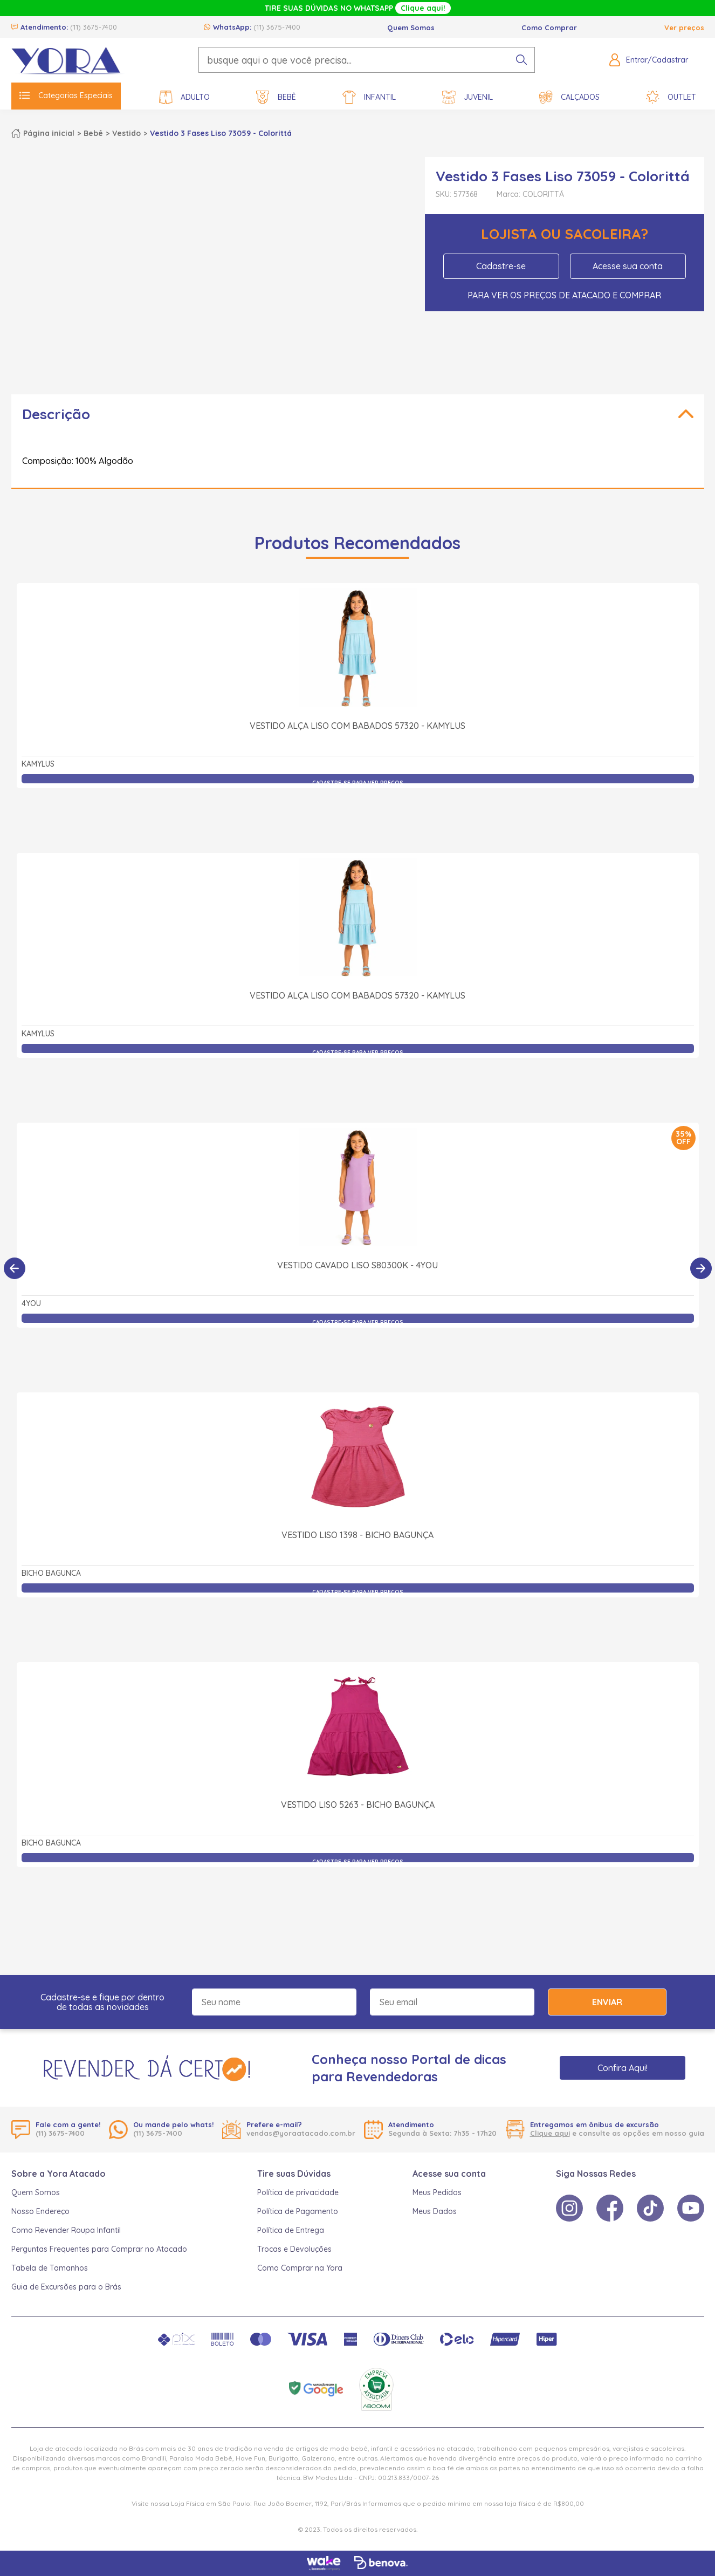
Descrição (56, 414)
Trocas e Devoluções (294, 2249)
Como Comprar (549, 27)
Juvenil (467, 97)
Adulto (184, 97)
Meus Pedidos (437, 2192)
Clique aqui (550, 2133)
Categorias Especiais (66, 95)
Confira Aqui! (622, 2067)
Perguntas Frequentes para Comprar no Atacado (99, 2249)
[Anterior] (14, 1268)
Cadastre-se (501, 266)
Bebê (276, 97)
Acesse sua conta (628, 266)
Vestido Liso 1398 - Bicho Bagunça (357, 1534)
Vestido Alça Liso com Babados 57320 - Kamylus (357, 725)
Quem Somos (411, 27)
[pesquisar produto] (521, 59)
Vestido (126, 133)
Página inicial (48, 133)
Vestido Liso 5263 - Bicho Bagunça (358, 1804)
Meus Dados (434, 2211)
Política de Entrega (290, 2230)
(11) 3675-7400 (93, 27)
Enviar (607, 2002)
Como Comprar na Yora (299, 2268)
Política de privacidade (298, 2192)
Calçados (569, 97)
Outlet (671, 97)
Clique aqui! (423, 8)
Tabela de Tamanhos (49, 2268)
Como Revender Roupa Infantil (66, 2230)
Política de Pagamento (297, 2211)
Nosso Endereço (40, 2211)
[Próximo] (701, 1268)
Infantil (369, 97)
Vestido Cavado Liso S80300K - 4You (357, 1265)
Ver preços (684, 27)
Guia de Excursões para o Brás (66, 2287)
